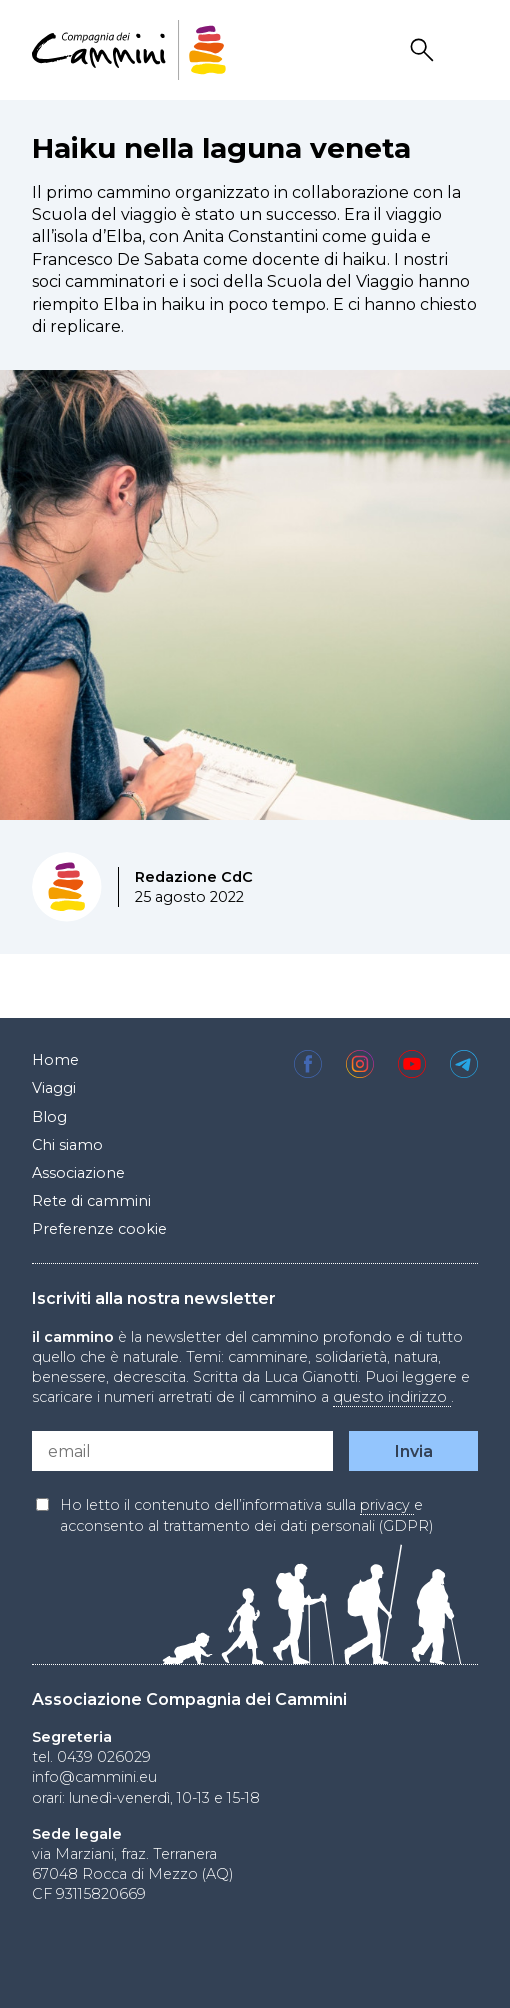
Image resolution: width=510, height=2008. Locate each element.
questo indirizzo (392, 1397)
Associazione (78, 1173)
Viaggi (54, 1088)
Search (425, 50)
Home (55, 1060)
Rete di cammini (91, 1201)
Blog (49, 1117)
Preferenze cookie (99, 1229)
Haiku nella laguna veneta (221, 148)
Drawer (465, 50)
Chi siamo (67, 1145)
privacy (387, 1505)
